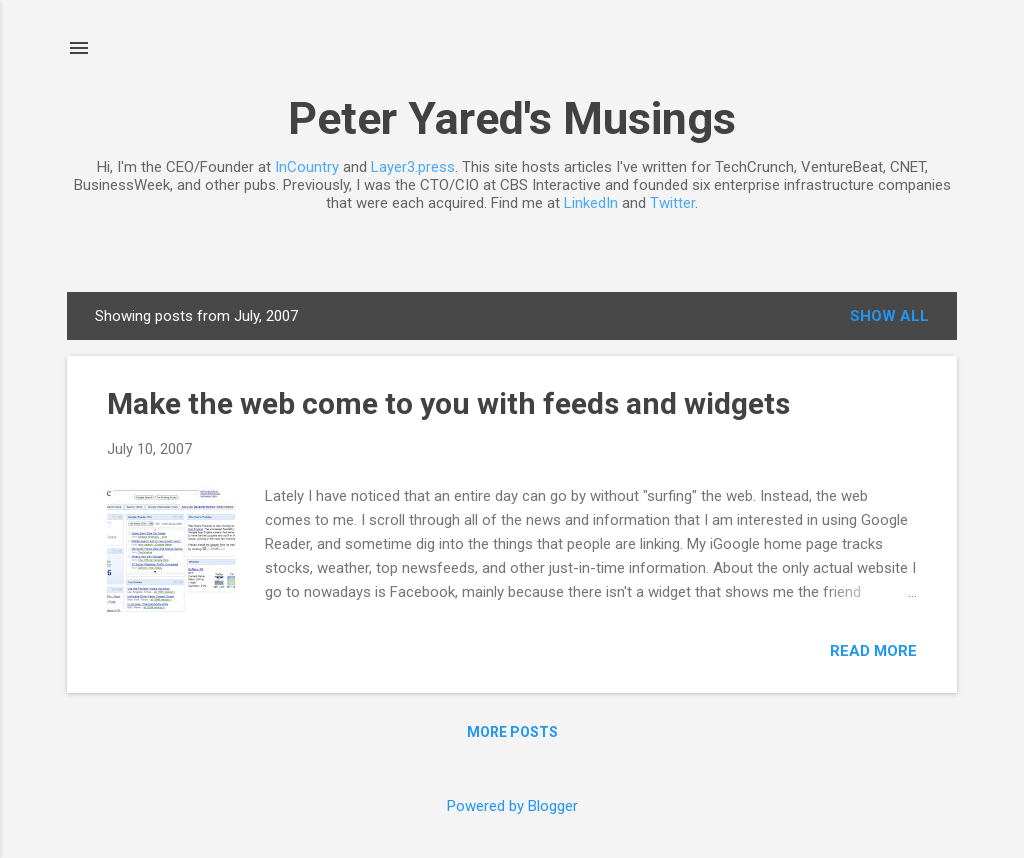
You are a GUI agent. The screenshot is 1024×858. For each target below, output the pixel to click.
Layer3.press (413, 167)
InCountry (307, 167)
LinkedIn (591, 203)
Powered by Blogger (512, 806)
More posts (512, 732)
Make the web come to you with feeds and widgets (448, 403)
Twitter (672, 203)
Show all (889, 316)
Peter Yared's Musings (512, 118)
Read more (873, 651)
